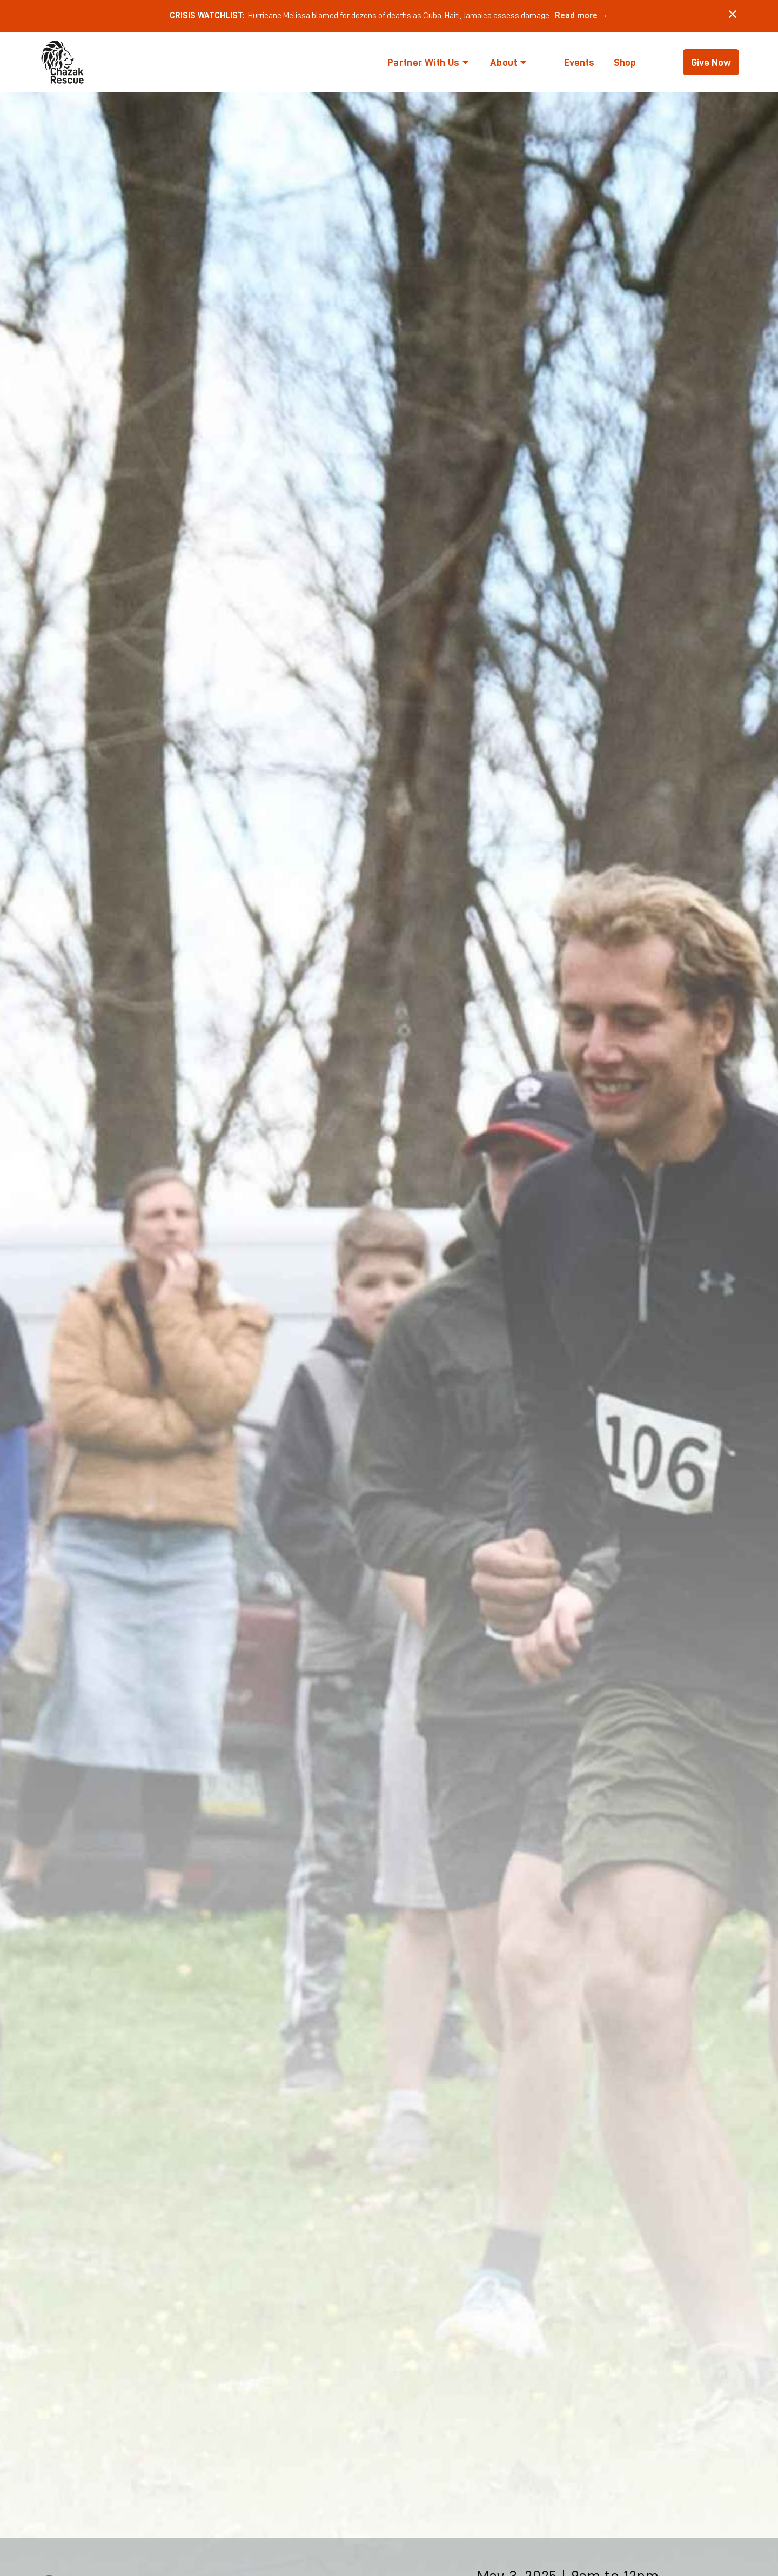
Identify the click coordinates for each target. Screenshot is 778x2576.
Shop (625, 62)
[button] (427, 62)
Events (579, 62)
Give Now (711, 62)
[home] (63, 62)
